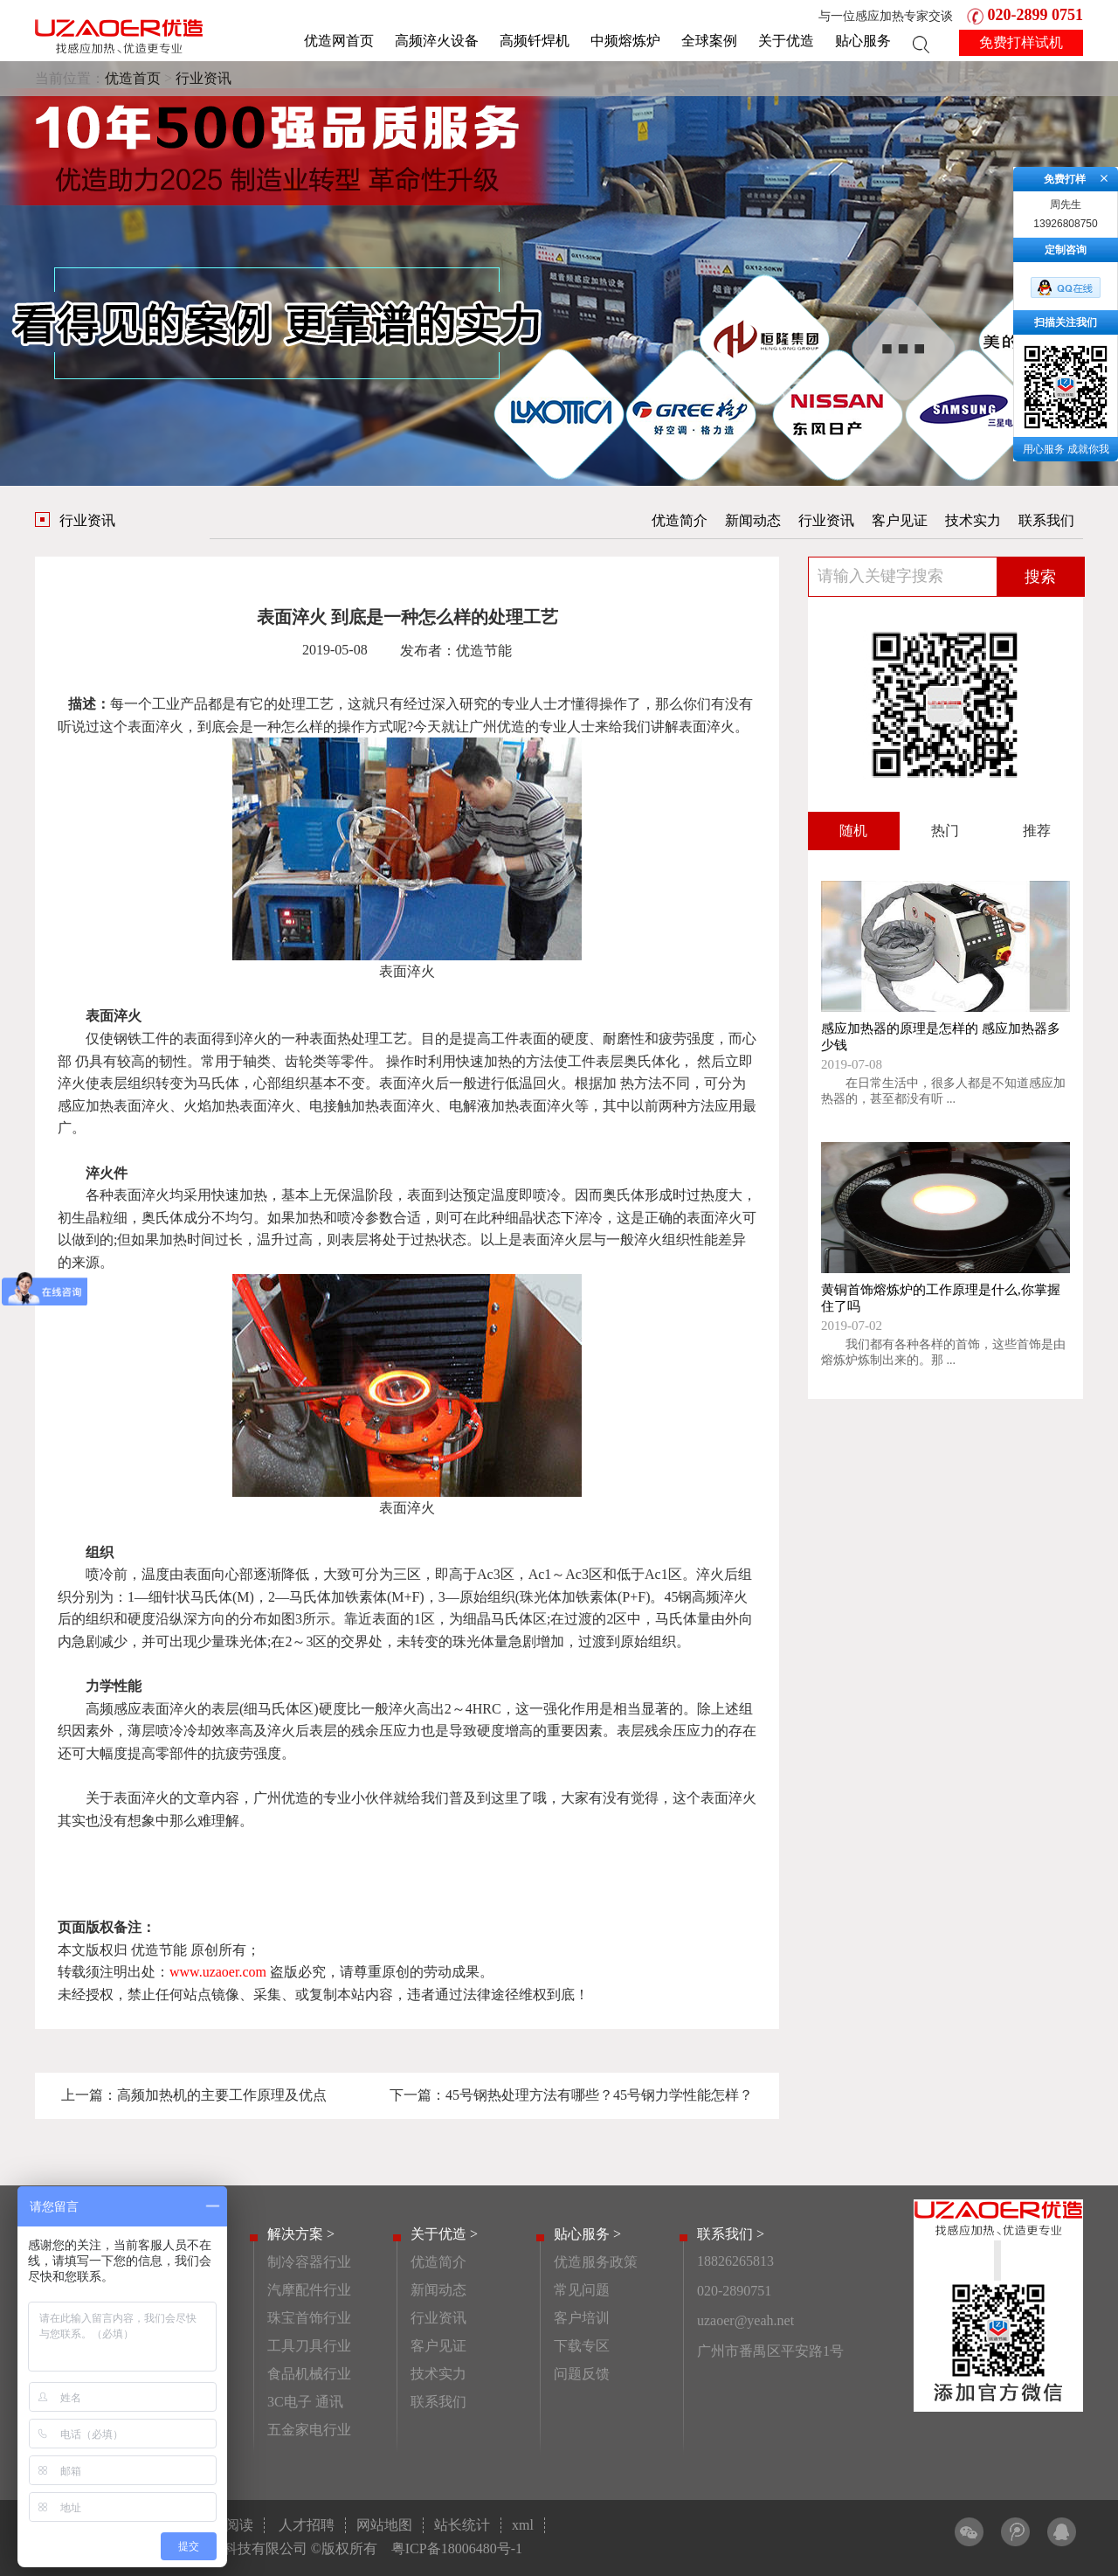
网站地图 (384, 2524)
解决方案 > (301, 2233)
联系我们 (1046, 520)
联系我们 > (730, 2233)
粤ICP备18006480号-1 (456, 2548)
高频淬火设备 (437, 40)
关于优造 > (444, 2233)
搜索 (1040, 576)
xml (523, 2524)
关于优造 (786, 40)
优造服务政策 (596, 2261)
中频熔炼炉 (625, 40)
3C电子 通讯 (305, 2401)
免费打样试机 (1021, 42)
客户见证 (900, 520)
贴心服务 (863, 40)
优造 (511, 726)
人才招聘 (307, 2524)
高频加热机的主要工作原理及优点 (222, 2095)
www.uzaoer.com (217, 1971)
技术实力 (973, 520)
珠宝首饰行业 (309, 2317)
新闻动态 (753, 520)
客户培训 (582, 2317)
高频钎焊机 (534, 40)
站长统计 (462, 2524)
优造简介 (679, 520)
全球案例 (709, 40)
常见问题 (582, 2289)
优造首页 (133, 78)
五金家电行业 (309, 2429)
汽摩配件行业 (309, 2289)
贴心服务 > (587, 2233)
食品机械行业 (309, 2373)
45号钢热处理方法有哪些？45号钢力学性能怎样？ (599, 2095)
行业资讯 (203, 78)
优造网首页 (339, 40)
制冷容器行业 (309, 2261)
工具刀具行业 (309, 2345)
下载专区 (582, 2345)
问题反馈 (582, 2373)
